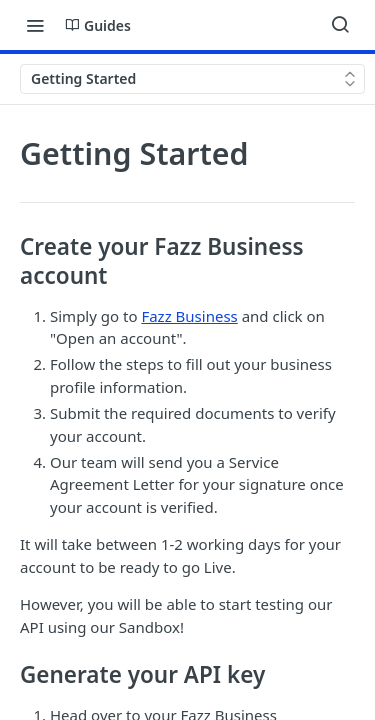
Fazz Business (189, 316)
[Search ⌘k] (340, 25)
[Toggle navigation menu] (35, 25)
